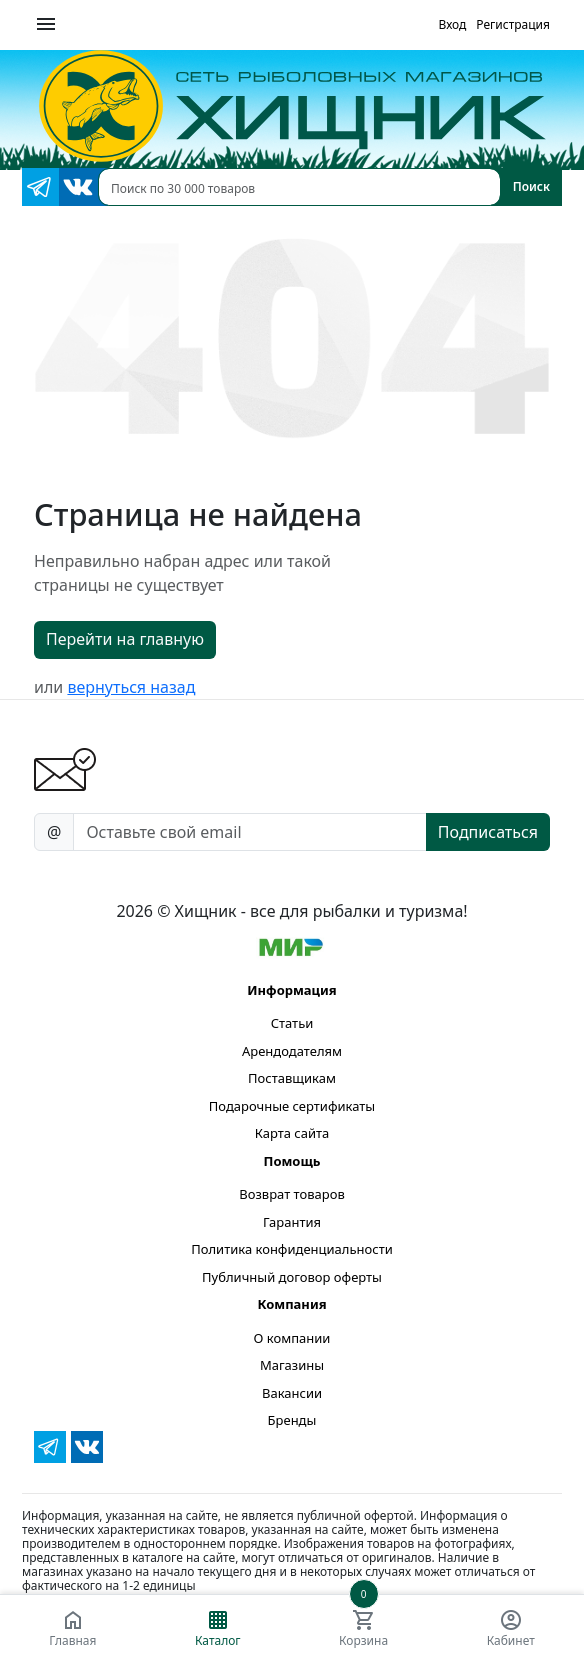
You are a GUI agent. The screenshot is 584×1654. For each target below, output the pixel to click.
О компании (292, 1338)
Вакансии (292, 1393)
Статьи (292, 1023)
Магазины (292, 1365)
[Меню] (46, 25)
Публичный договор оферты (292, 1277)
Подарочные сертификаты (292, 1106)
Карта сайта (292, 1133)
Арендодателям (292, 1051)
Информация (291, 990)
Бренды (292, 1420)
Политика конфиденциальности (292, 1249)
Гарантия (292, 1222)
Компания (291, 1304)
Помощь (291, 1161)
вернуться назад (131, 687)
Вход (452, 24)
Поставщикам (292, 1078)
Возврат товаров (291, 1194)
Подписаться (488, 832)
